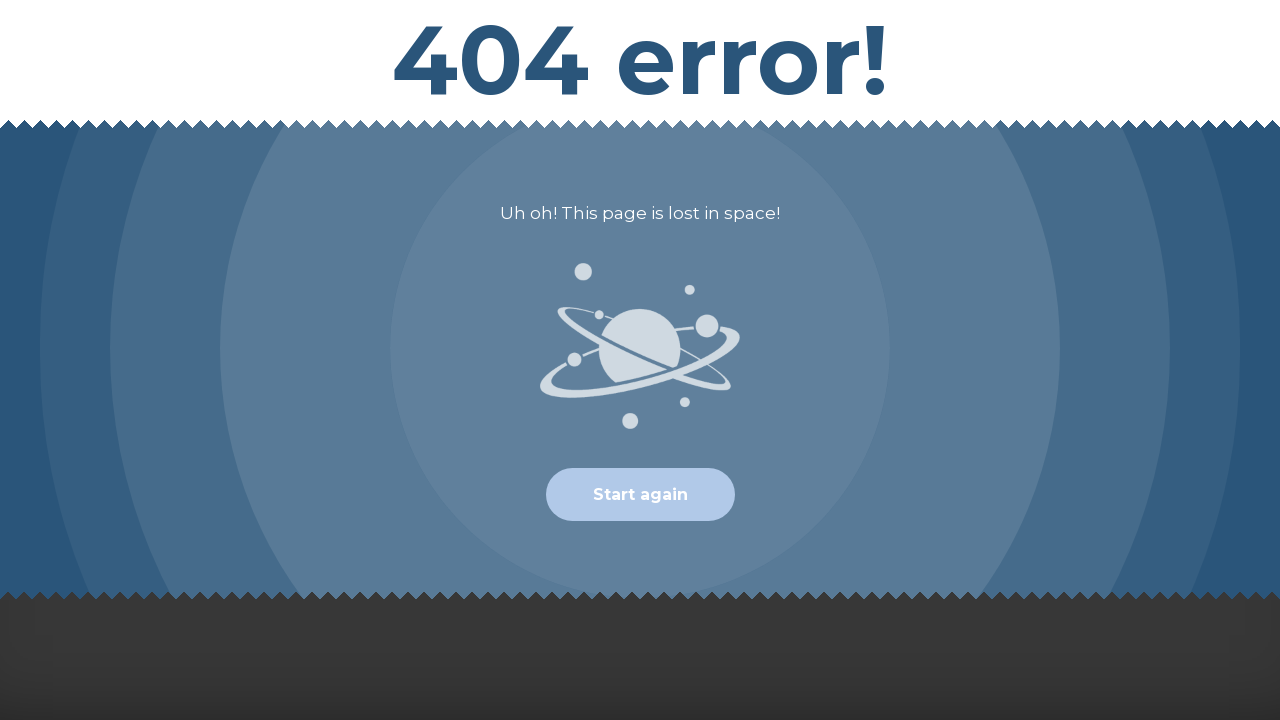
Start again (640, 494)
